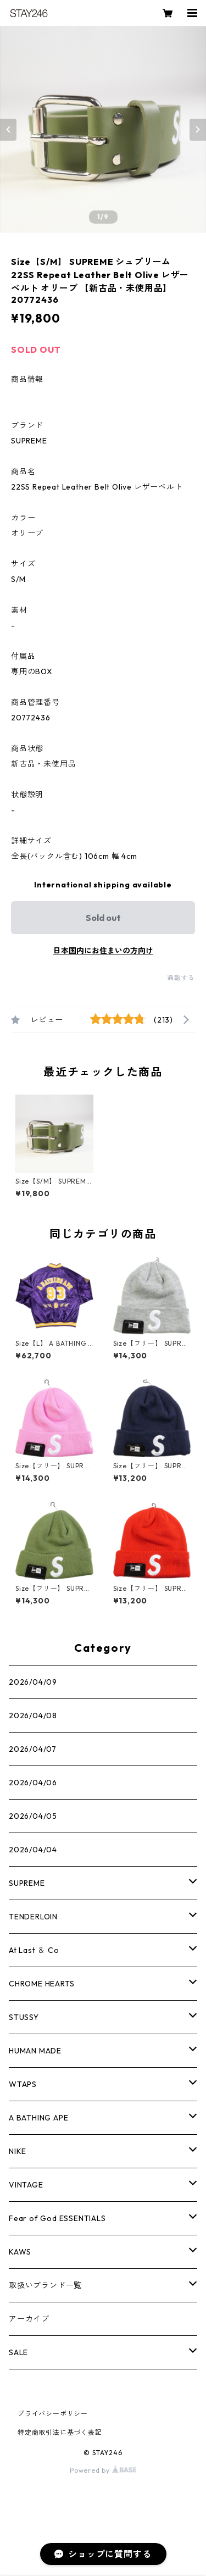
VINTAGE (26, 2185)
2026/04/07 (33, 1749)
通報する (181, 978)
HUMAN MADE (35, 2051)
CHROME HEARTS (41, 1984)
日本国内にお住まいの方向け (103, 951)
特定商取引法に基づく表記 (60, 2432)
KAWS (20, 2252)
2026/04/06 (33, 1782)
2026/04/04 (33, 1850)
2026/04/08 (33, 1715)
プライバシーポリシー (53, 2414)
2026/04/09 (33, 1682)
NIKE (17, 2151)
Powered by (103, 2470)
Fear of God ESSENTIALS (57, 2218)
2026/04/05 (33, 1816)
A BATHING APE (38, 2118)
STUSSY (24, 2017)
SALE (18, 2352)
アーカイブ (29, 2319)
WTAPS (23, 2084)
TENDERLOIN (33, 1917)
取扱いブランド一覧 (45, 2285)
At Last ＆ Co (34, 1950)
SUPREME (27, 1883)
